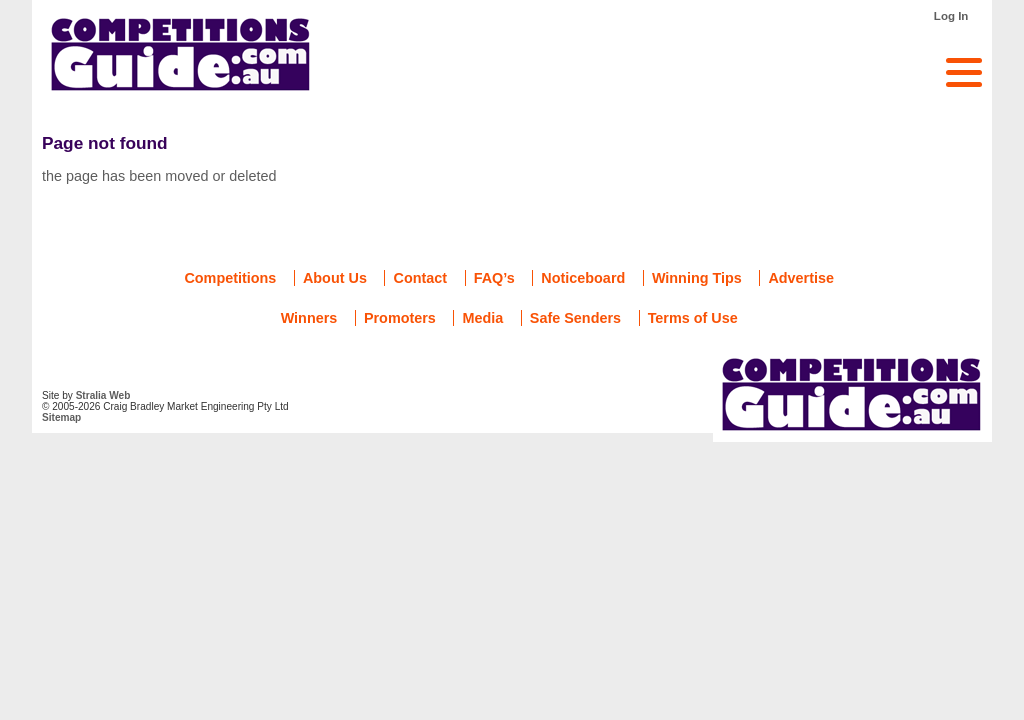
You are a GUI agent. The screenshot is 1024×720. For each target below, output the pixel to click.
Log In (951, 16)
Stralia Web (103, 395)
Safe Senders (575, 318)
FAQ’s (494, 278)
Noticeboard (583, 278)
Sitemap (61, 417)
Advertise (801, 278)
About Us (335, 278)
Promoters (400, 318)
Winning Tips (697, 278)
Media (482, 318)
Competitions (230, 278)
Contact (420, 278)
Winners (309, 318)
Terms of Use (693, 318)
